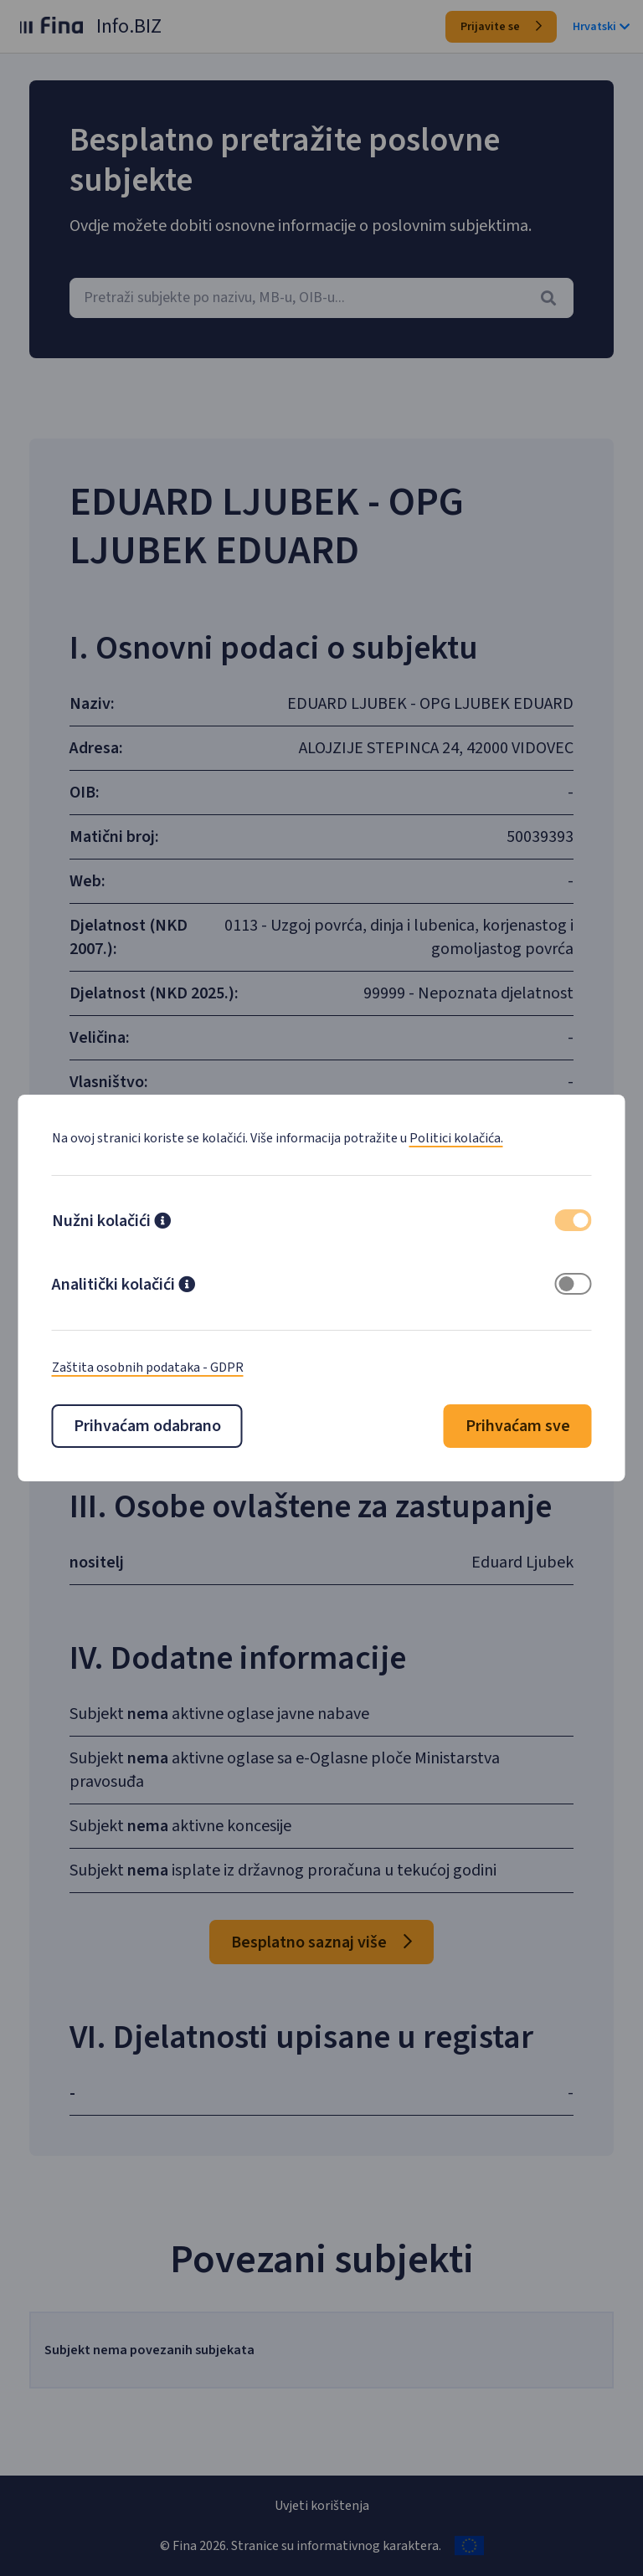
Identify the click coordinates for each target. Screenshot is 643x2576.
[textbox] (321, 298)
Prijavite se (501, 26)
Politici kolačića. (456, 1138)
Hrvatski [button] (601, 26)
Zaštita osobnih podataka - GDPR (148, 1367)
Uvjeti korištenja (322, 2505)
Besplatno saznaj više (321, 1982)
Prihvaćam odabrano (147, 1426)
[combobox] (321, 298)
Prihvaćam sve (518, 1426)
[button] (162, 1223)
